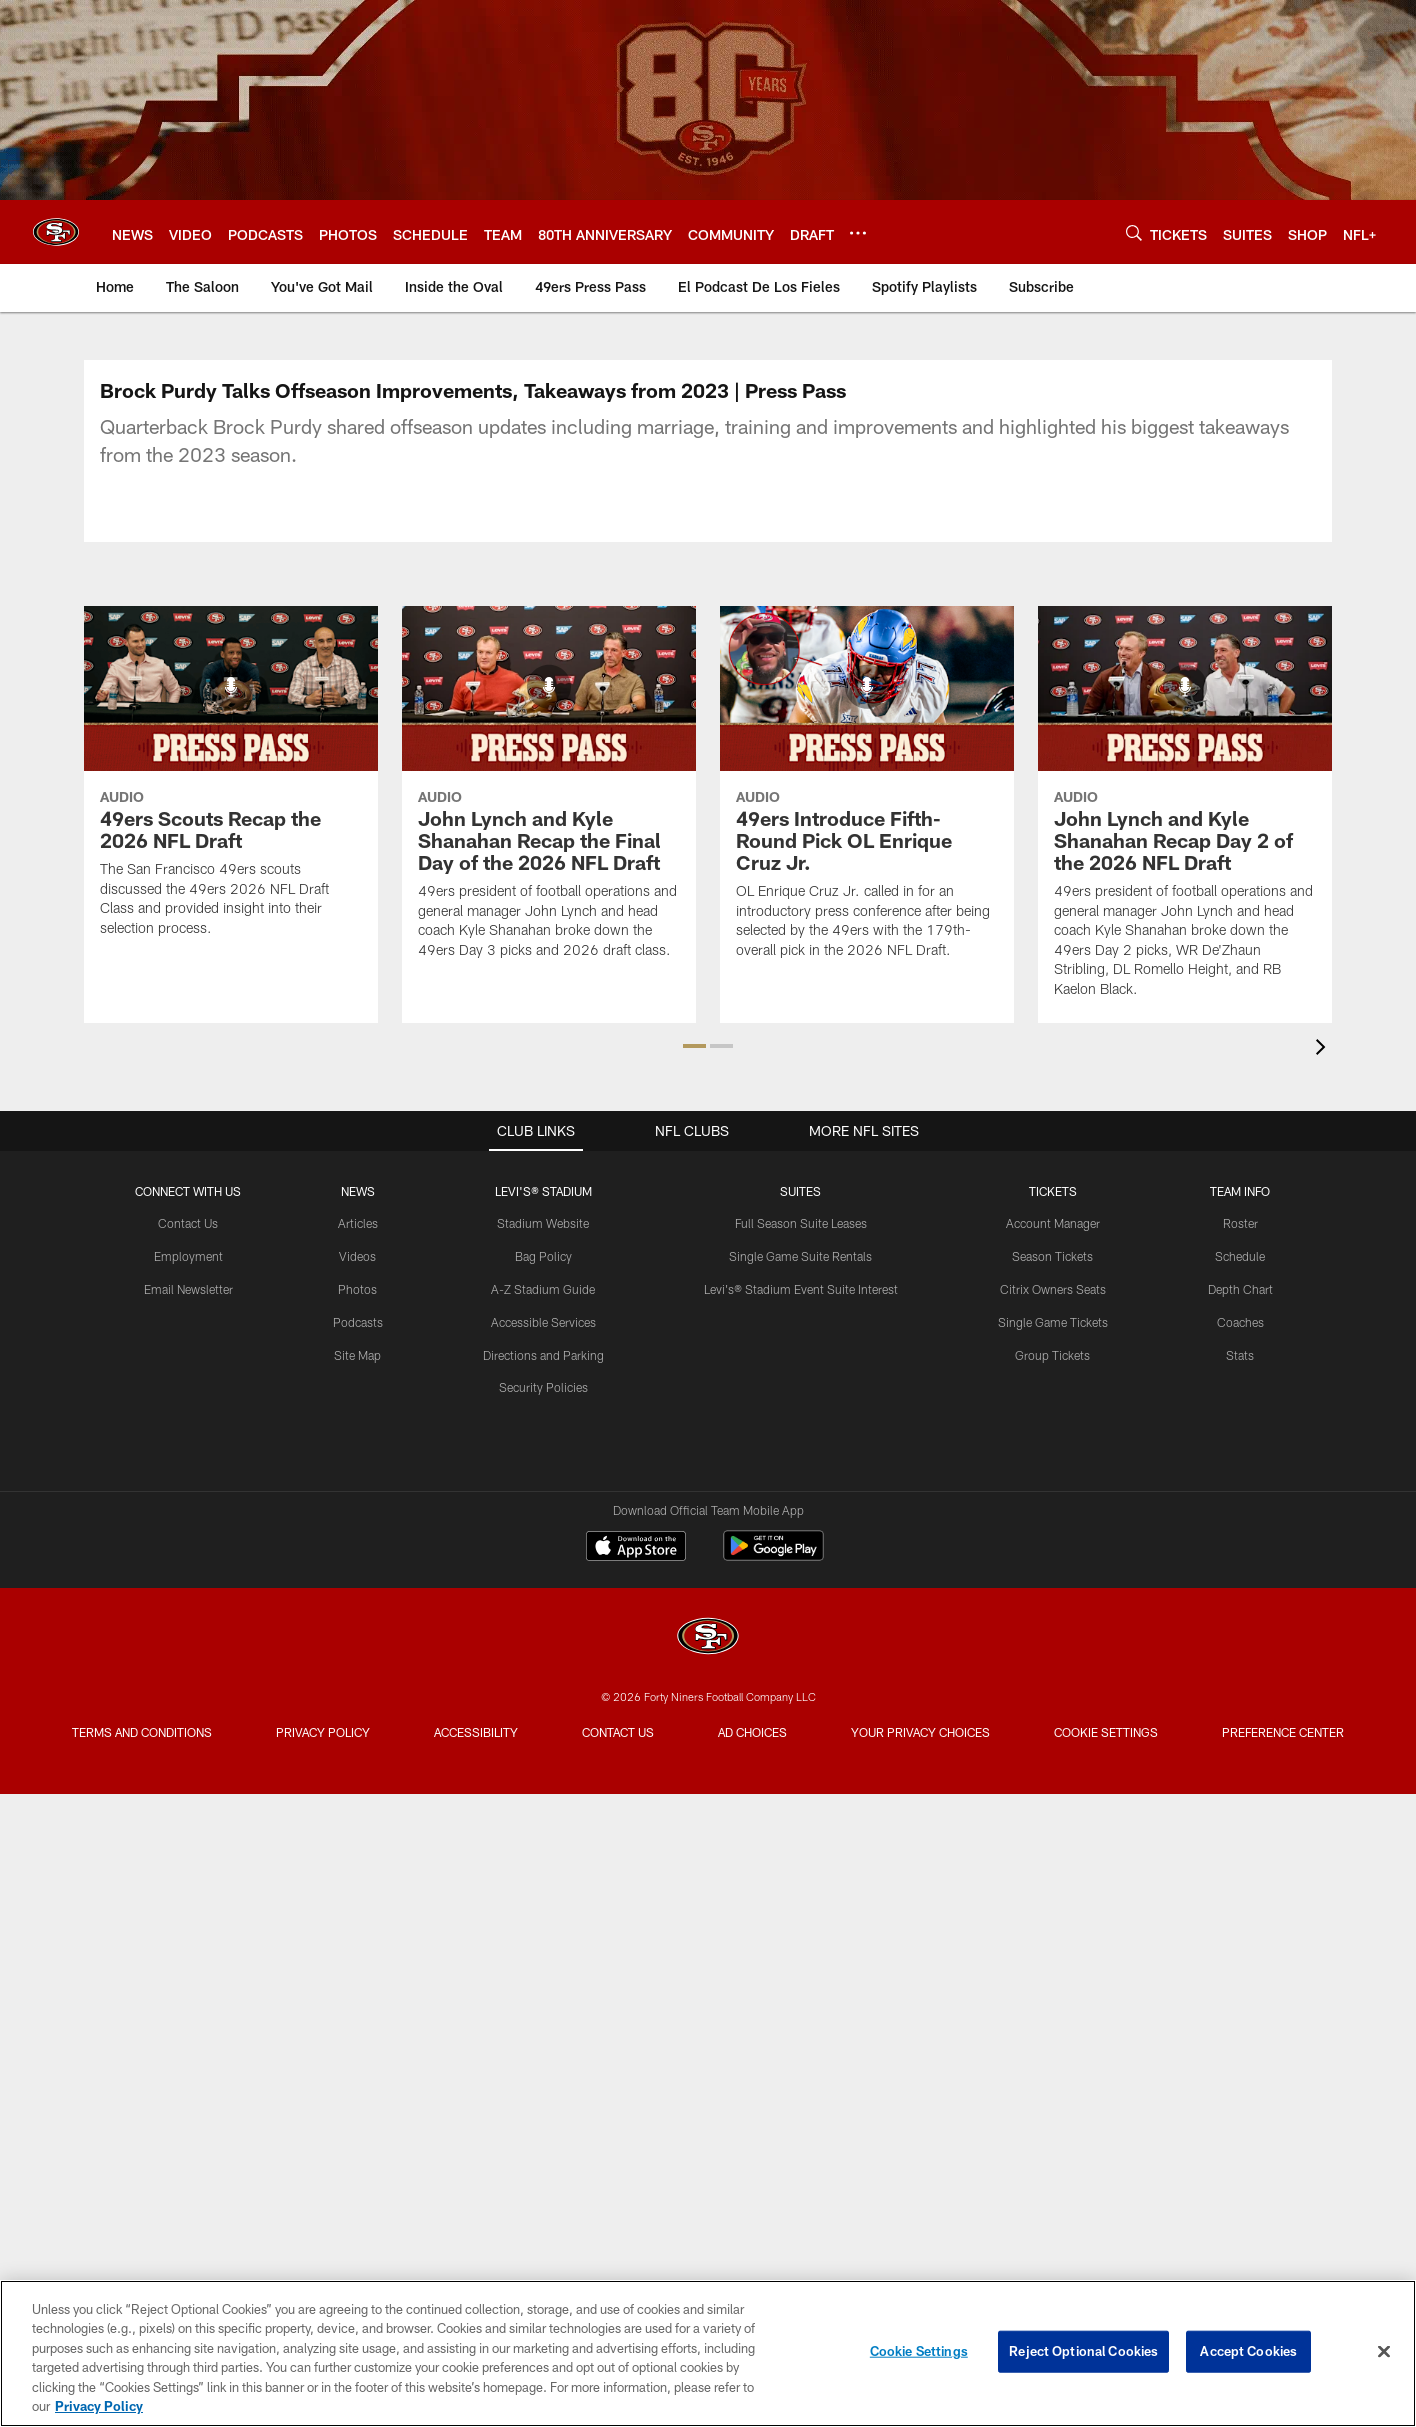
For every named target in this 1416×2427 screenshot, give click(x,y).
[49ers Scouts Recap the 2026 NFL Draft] (231, 783)
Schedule (1240, 1220)
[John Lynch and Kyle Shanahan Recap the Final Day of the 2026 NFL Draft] (549, 794)
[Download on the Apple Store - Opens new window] (636, 1512)
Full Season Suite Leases (801, 1187)
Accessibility (476, 1696)
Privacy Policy (323, 1696)
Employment (188, 1220)
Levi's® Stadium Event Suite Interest (801, 1253)
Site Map (357, 1319)
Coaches (1240, 1286)
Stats (1240, 1319)
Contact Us (188, 1187)
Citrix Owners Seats (1053, 1253)
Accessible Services (543, 1286)
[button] (694, 1010)
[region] (708, 2353)
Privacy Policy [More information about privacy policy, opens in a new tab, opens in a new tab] (99, 2406)
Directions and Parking (543, 1319)
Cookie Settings (1106, 1696)
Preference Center (1283, 1696)
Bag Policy (543, 1220)
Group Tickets (1052, 1319)
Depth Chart (1240, 1253)
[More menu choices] (858, 233)
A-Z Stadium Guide (543, 1253)
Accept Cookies (1248, 2351)
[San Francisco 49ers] (708, 1602)
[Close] (1384, 2352)
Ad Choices (752, 1696)
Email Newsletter (188, 1253)
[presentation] (1324, 1013)
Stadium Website (543, 1187)
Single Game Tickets (1053, 1286)
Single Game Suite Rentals (800, 1220)
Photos (357, 1253)
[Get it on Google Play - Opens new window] (773, 1519)
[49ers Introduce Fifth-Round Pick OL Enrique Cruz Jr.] (867, 794)
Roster (1240, 1187)
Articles (358, 1187)
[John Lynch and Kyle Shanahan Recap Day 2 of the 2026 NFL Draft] (1185, 814)
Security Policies (543, 1351)
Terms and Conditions (142, 1696)
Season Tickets (1052, 1220)
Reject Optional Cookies (1083, 2351)
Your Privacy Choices (920, 1696)
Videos (357, 1220)
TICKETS (1053, 1155)
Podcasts (358, 1286)
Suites (800, 1155)
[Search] (1134, 232)
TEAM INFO (1240, 1155)
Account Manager (1053, 1187)
